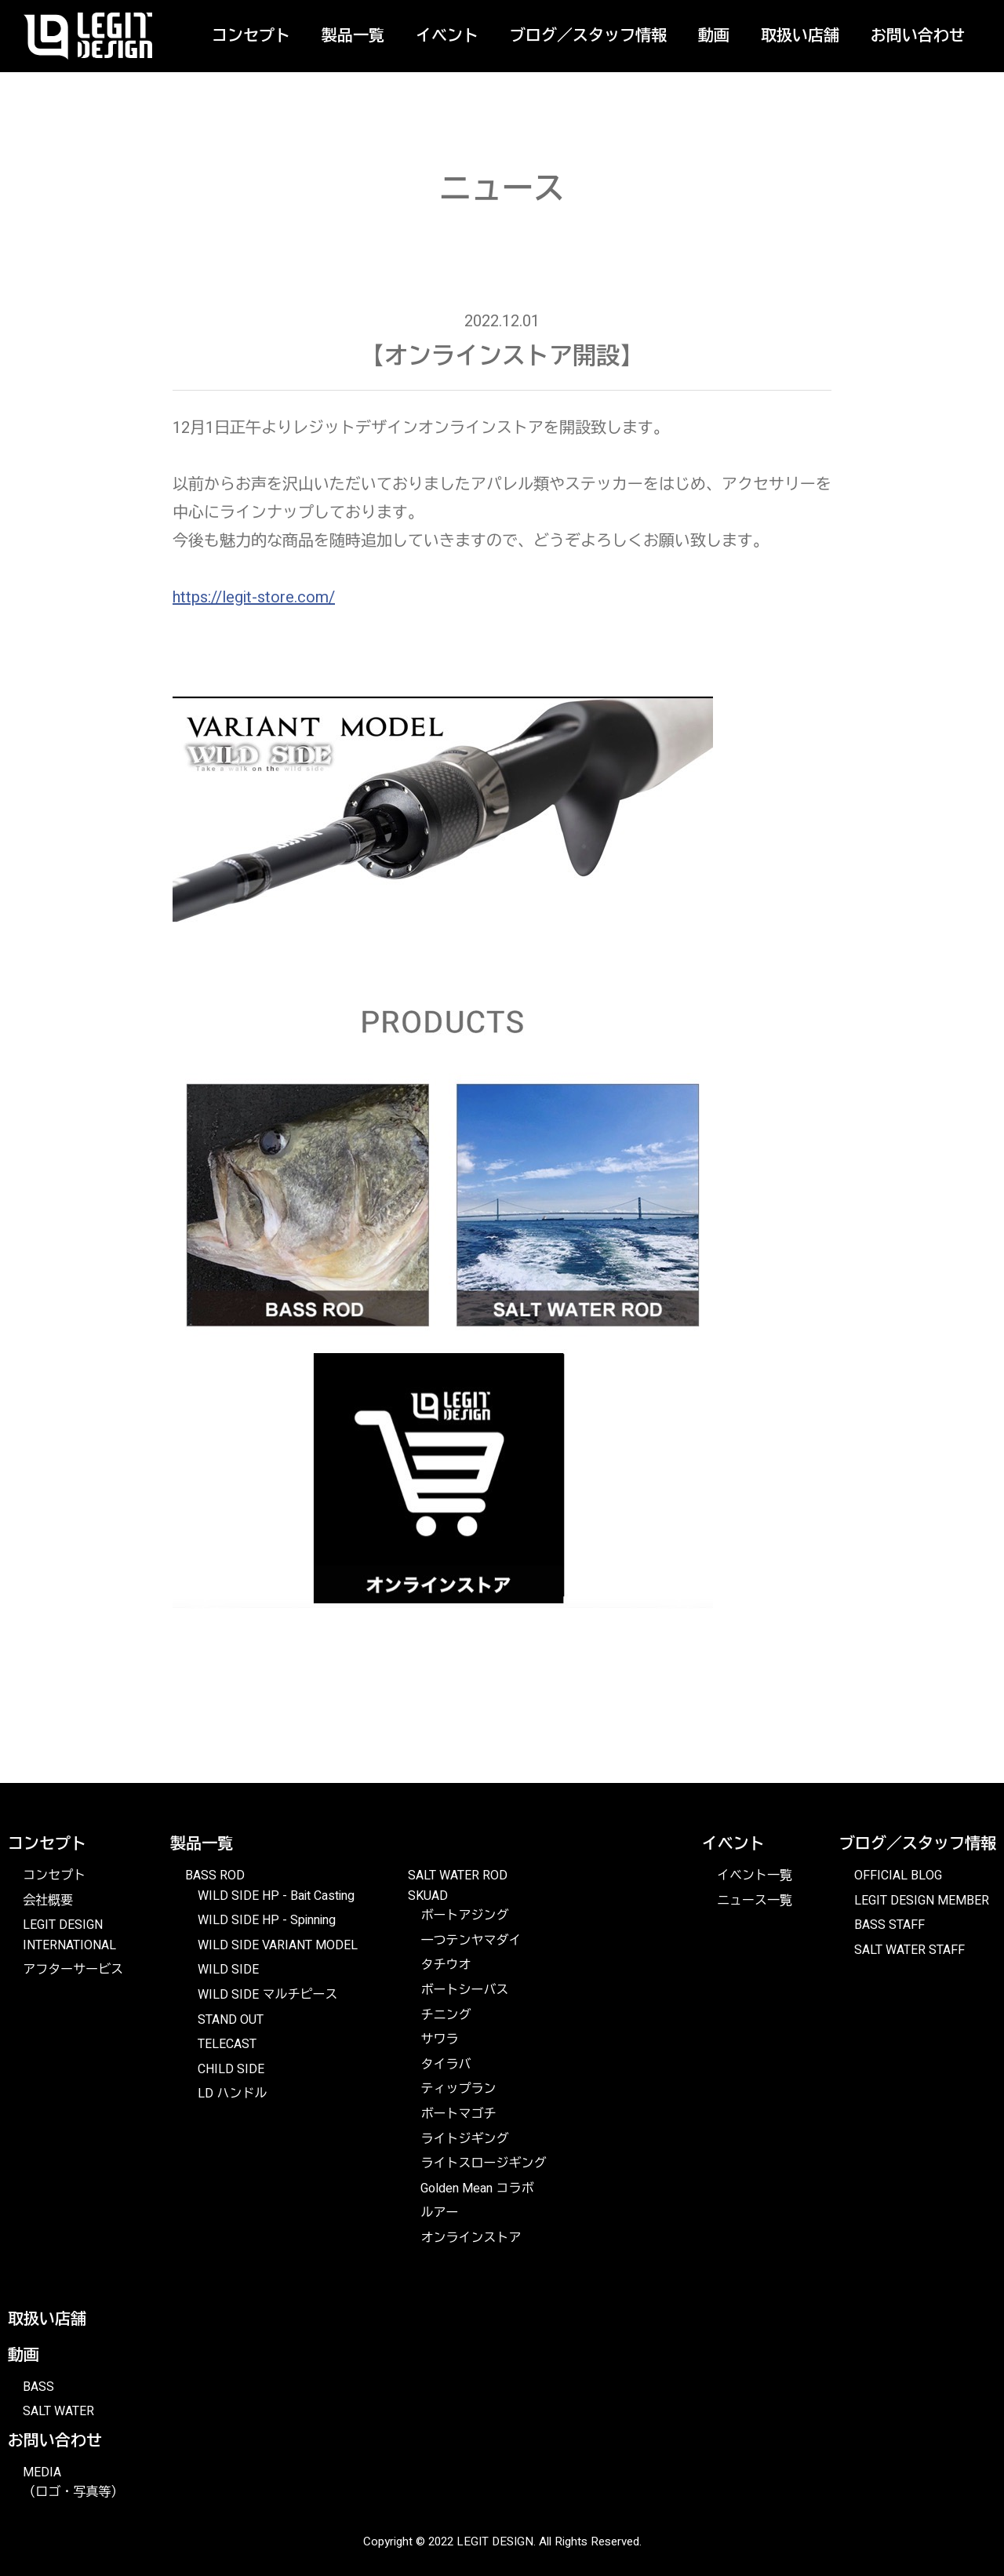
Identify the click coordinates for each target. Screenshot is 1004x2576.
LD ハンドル (232, 2093)
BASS (38, 2387)
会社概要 (48, 1900)
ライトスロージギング (483, 2163)
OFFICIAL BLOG (898, 1875)
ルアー (439, 2212)
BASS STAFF (889, 1925)
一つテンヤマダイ (470, 1940)
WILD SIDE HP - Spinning (267, 1920)
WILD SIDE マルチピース (267, 1994)
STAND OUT (231, 2019)
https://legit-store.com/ (254, 597)
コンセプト (54, 1875)
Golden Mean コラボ (476, 2188)
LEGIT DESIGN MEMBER (921, 1900)
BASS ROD (215, 1875)
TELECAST (227, 2044)
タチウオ (445, 1965)
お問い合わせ (918, 35)
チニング (445, 2015)
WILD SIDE (228, 1969)
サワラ (439, 2039)
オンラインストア (470, 2238)
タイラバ (445, 2064)
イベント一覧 (754, 1875)
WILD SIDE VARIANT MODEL (278, 1945)
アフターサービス (73, 1969)
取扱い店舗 (800, 35)
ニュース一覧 (754, 1900)
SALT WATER (58, 2411)
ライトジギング (464, 2139)
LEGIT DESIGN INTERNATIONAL (69, 1935)
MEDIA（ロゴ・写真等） (73, 2482)
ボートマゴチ (458, 2114)
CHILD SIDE (231, 2069)
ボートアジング (464, 1915)
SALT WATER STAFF (909, 1950)
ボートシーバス (464, 1990)
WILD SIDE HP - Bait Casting (276, 1896)
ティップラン (458, 2088)
